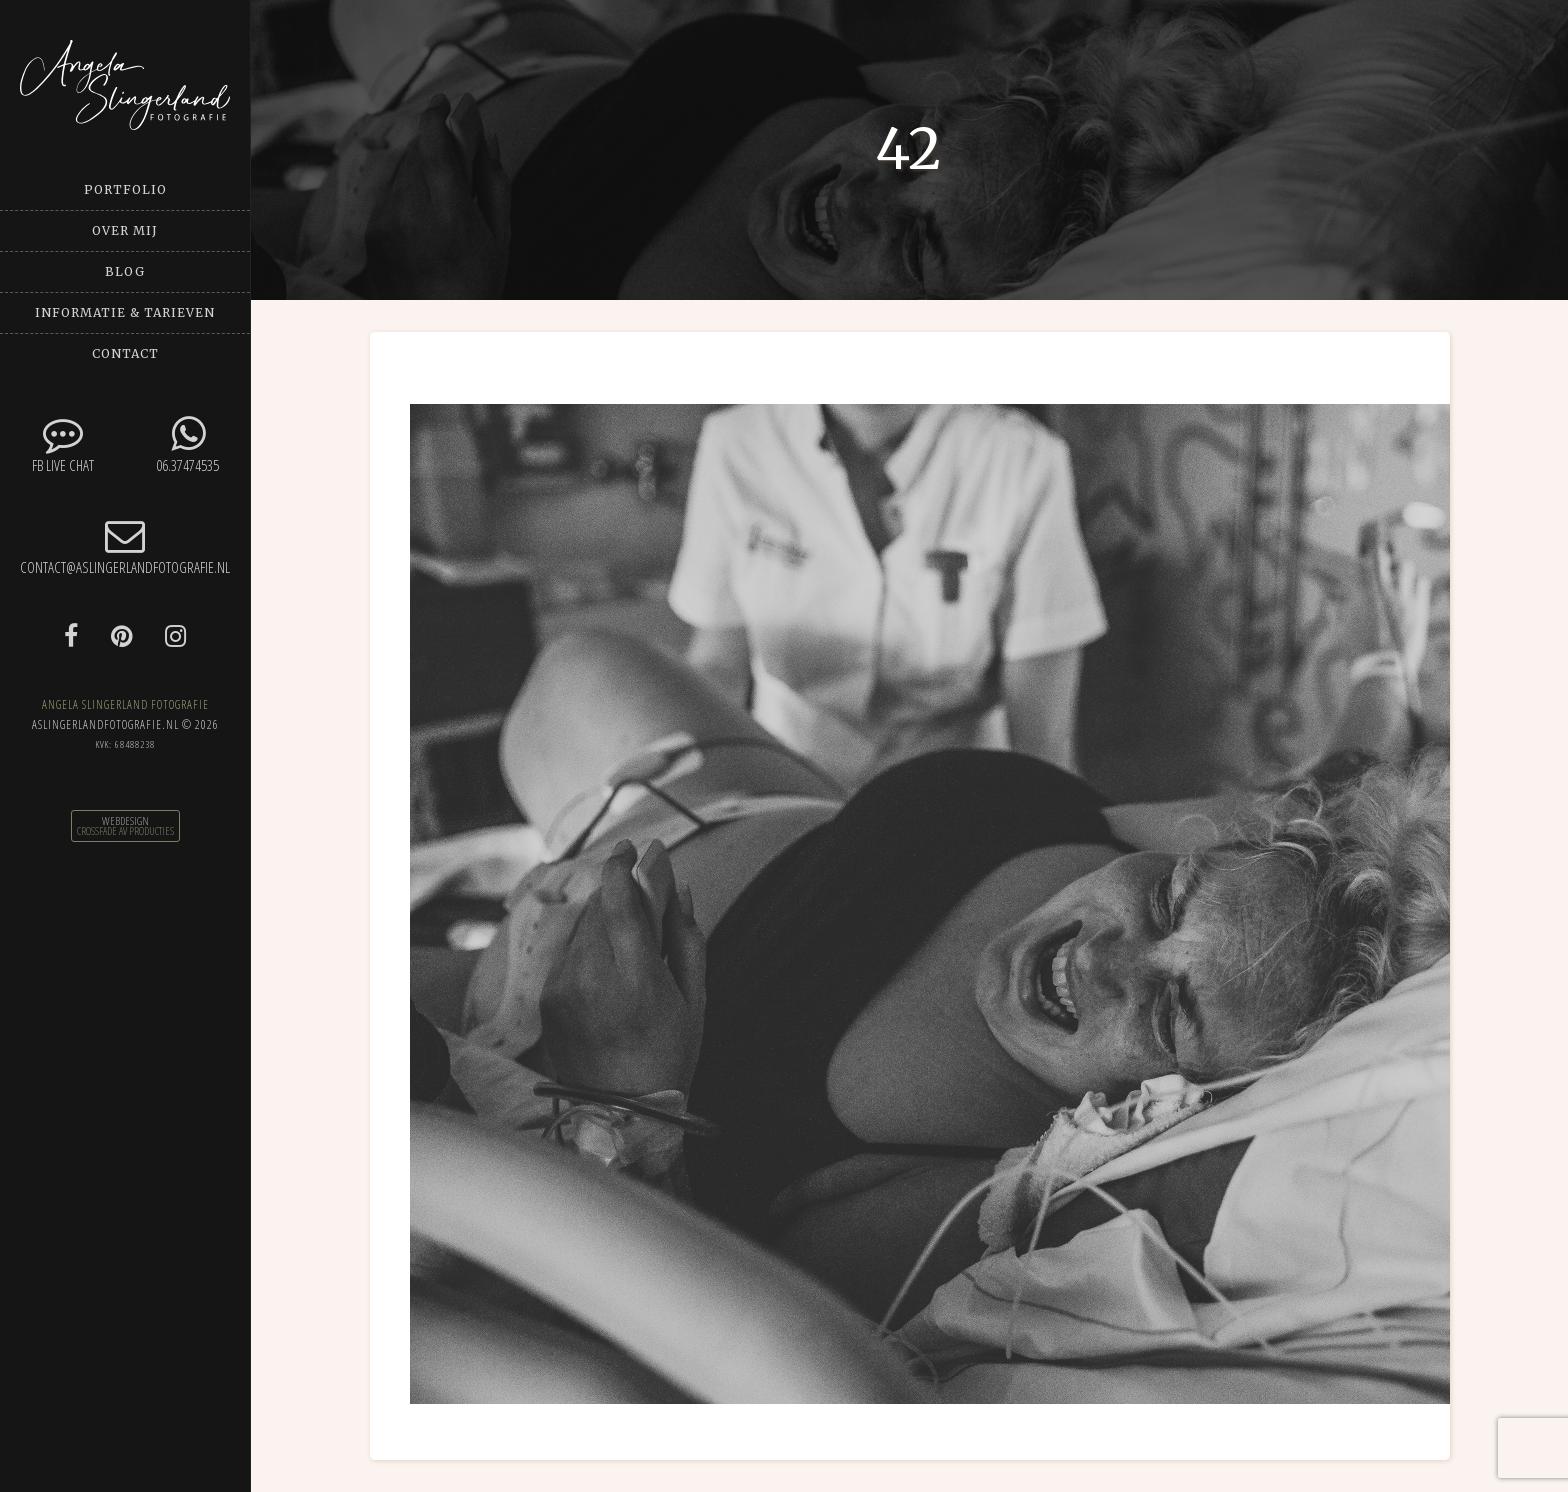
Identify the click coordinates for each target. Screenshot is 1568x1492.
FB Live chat (62, 444)
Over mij (125, 230)
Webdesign (125, 821)
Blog (125, 271)
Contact (125, 353)
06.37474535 (187, 444)
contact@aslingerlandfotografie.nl (125, 546)
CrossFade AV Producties (125, 831)
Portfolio (125, 189)
